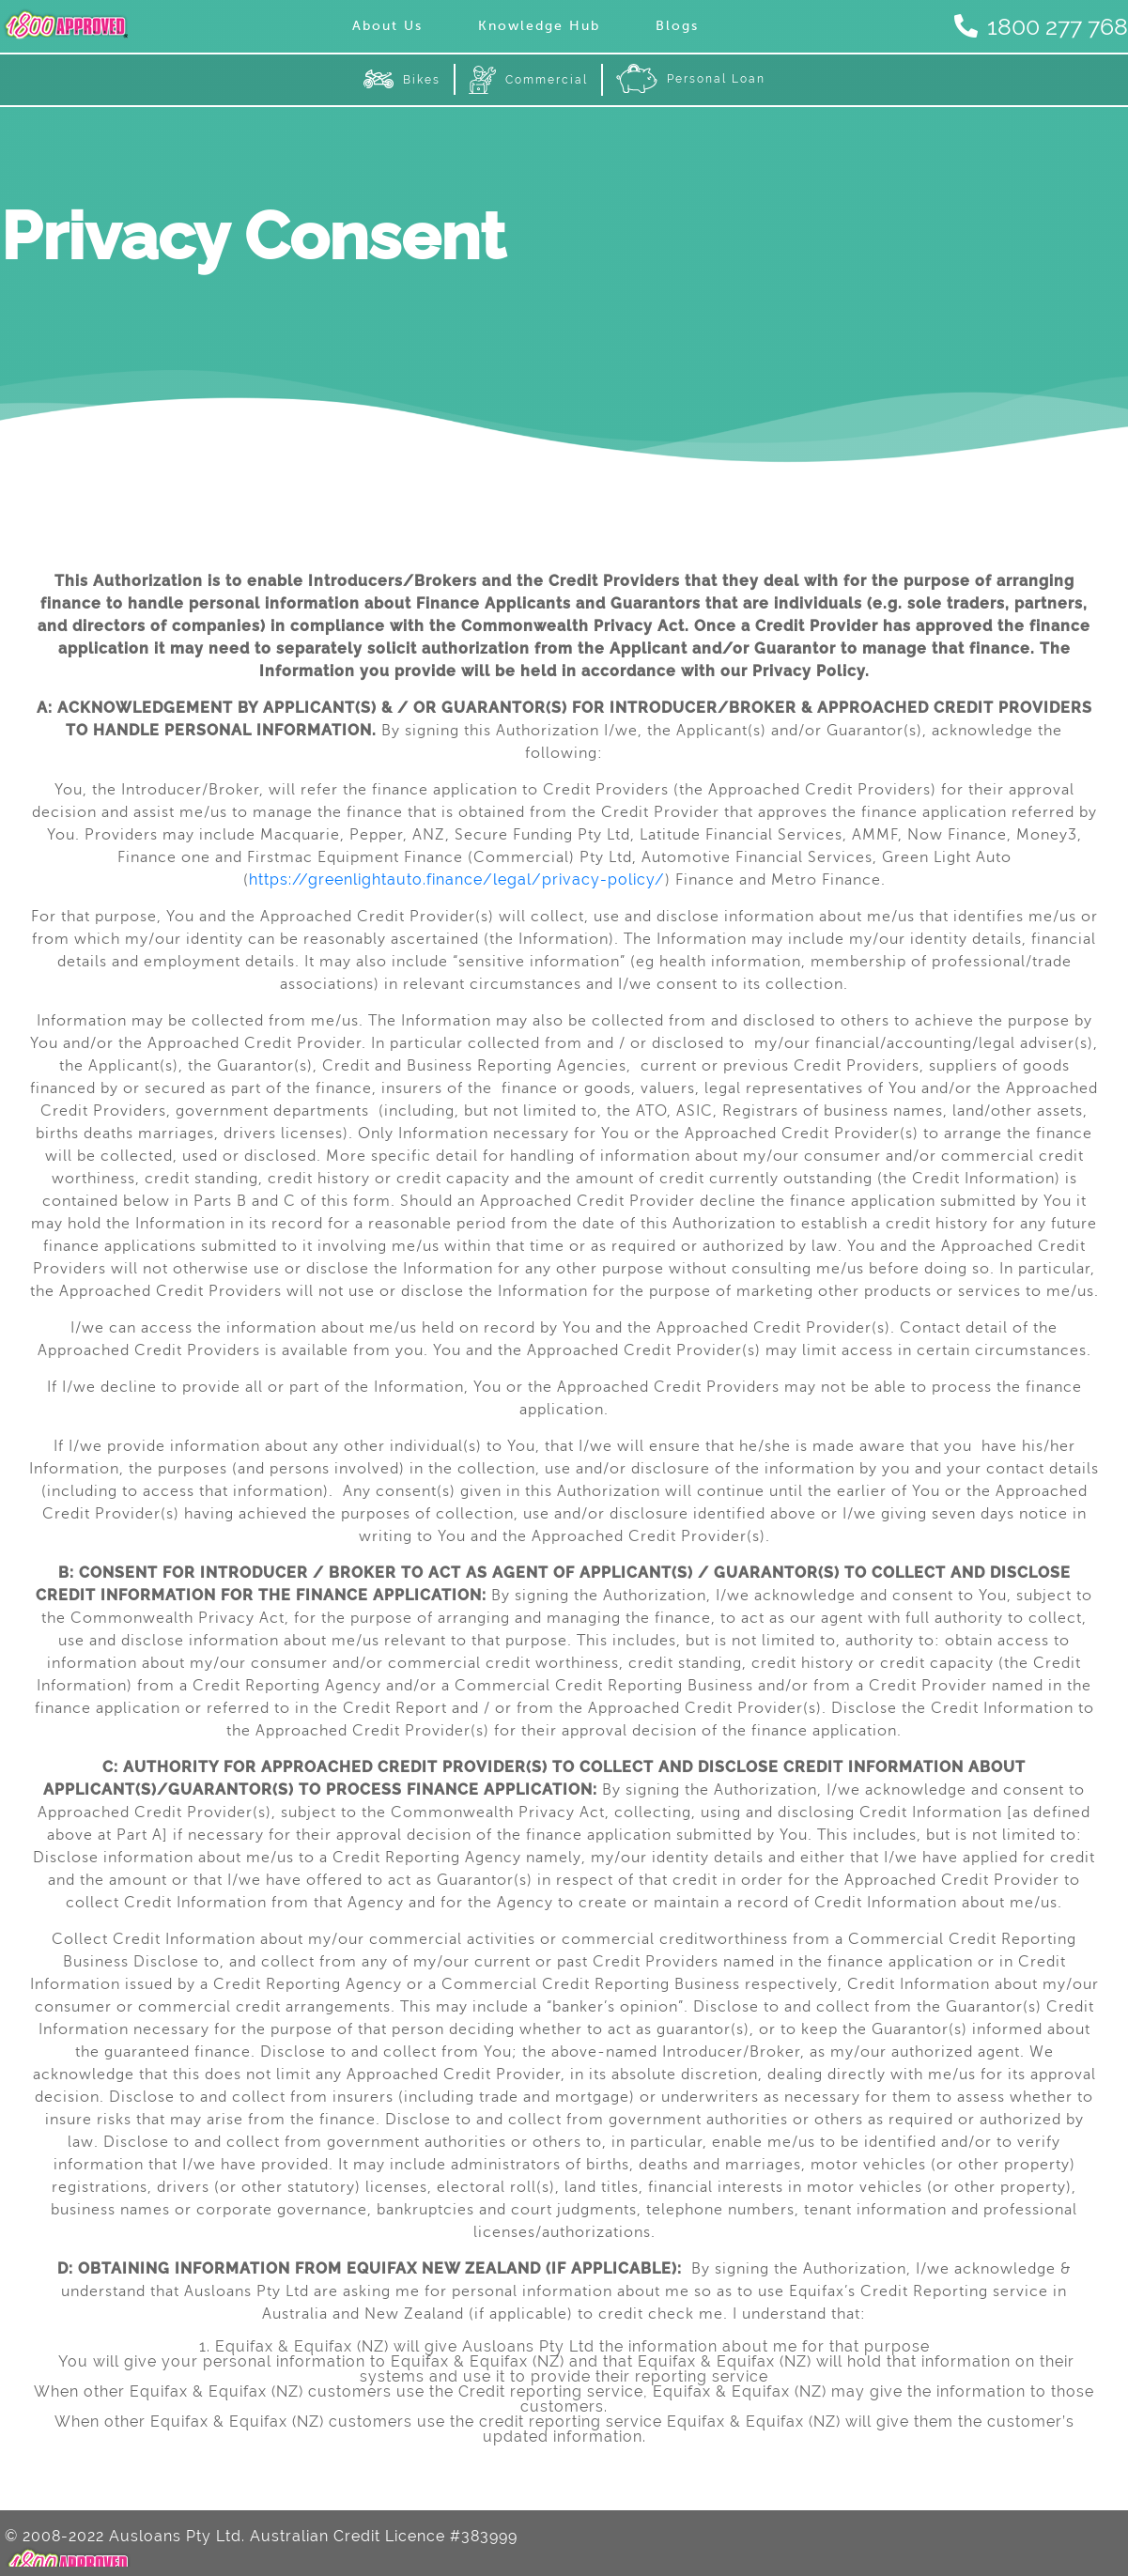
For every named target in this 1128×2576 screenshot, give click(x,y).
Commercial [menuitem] (528, 80)
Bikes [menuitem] (401, 79)
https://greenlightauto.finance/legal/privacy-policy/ (457, 879)
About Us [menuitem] (387, 26)
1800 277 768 (1046, 26)
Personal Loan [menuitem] (690, 79)
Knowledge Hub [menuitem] (539, 26)
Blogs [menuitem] (677, 26)
